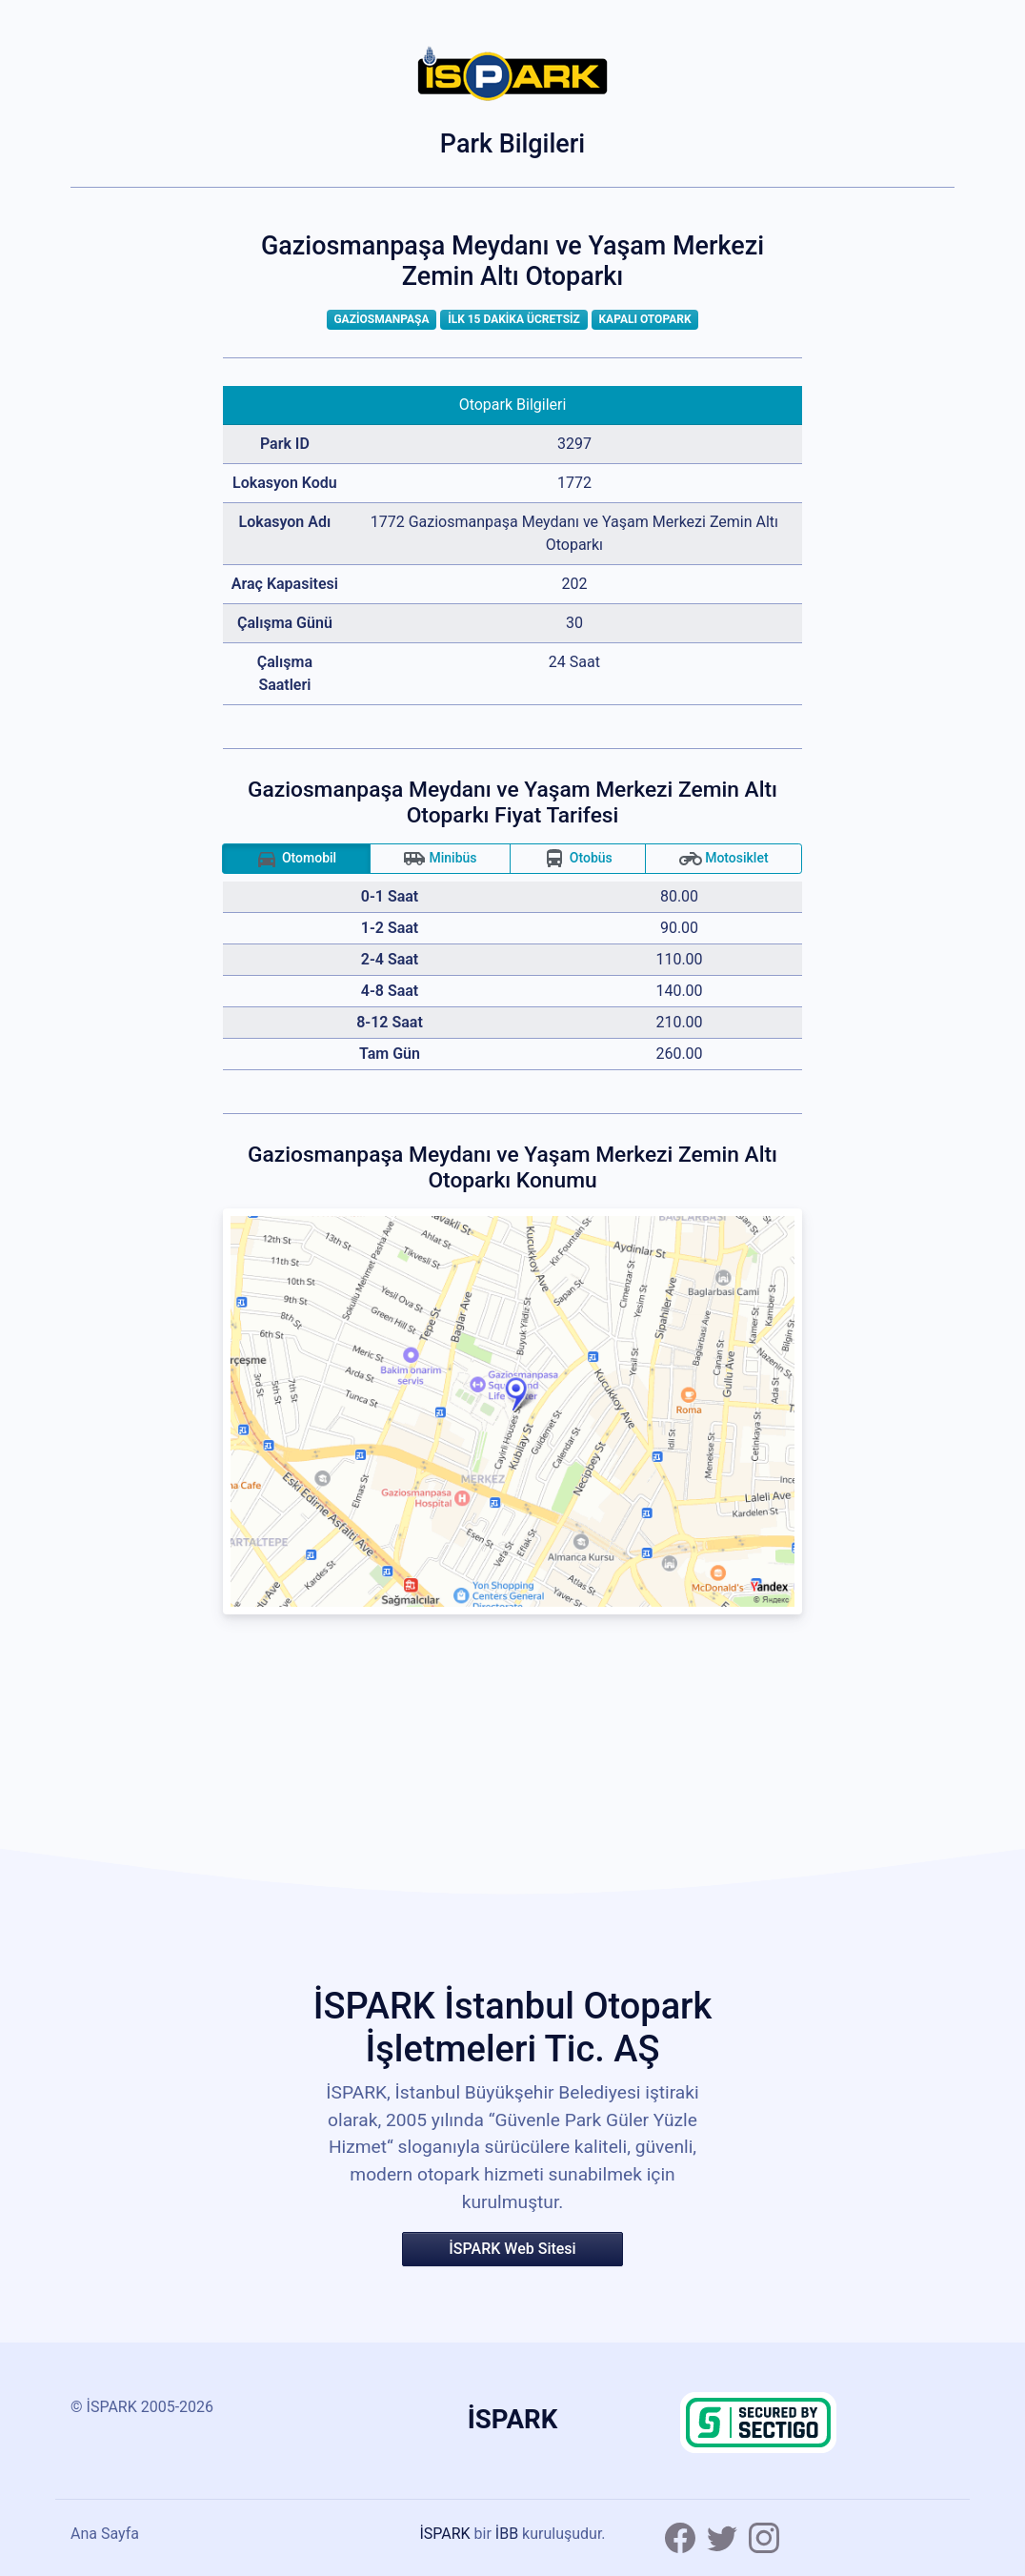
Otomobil (295, 858)
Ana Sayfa (104, 2534)
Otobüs (577, 858)
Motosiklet (724, 858)
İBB (506, 2534)
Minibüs (440, 858)
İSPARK (444, 2534)
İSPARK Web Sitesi (512, 2249)
